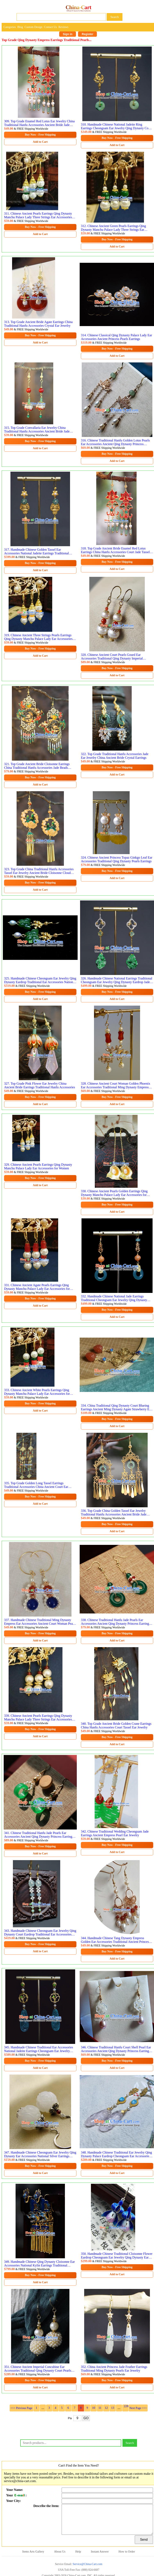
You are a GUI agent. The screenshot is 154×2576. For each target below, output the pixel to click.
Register (87, 34)
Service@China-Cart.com (87, 2570)
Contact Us (50, 27)
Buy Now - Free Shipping (40, 134)
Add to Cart (40, 141)
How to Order (127, 2558)
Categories (9, 27)
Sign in (67, 34)
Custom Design (33, 27)
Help (78, 2558)
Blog (20, 27)
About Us (60, 2558)
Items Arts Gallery (33, 2558)
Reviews (63, 27)
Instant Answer (100, 2558)
